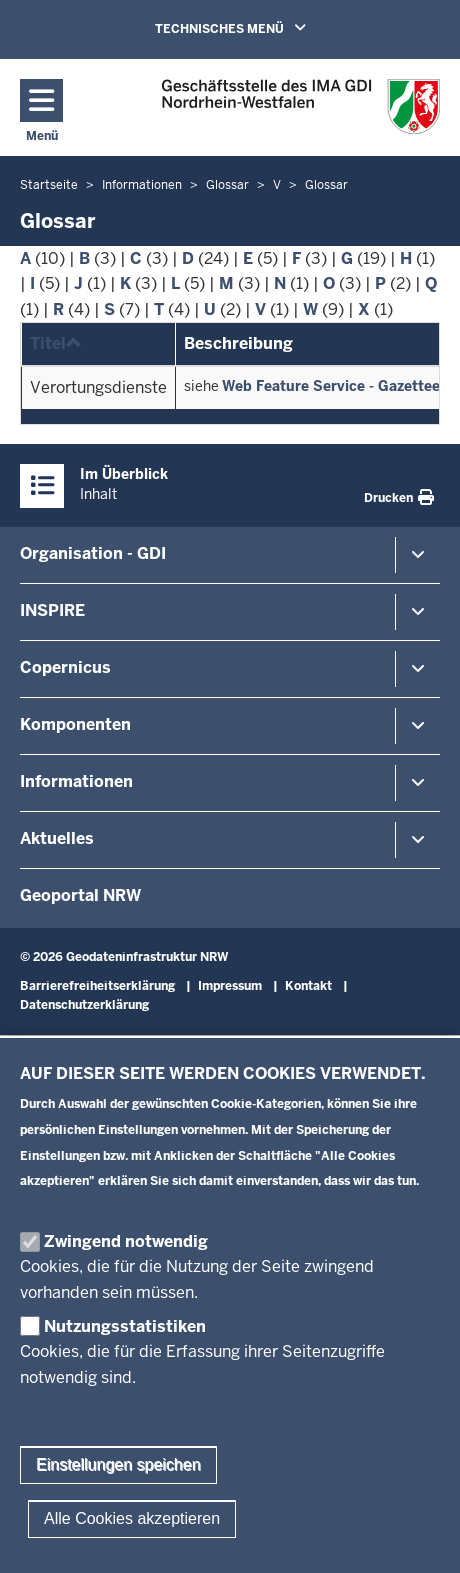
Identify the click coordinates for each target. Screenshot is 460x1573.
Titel (56, 343)
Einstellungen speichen (118, 1501)
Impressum (230, 986)
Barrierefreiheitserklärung (97, 986)
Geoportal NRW (80, 895)
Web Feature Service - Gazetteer (334, 386)
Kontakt (308, 986)
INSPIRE (52, 610)
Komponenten (75, 724)
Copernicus (65, 667)
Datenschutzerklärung (84, 1005)
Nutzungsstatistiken (125, 1362)
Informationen (76, 781)
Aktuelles (57, 838)
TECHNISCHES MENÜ (259, 28)
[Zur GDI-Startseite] (301, 106)
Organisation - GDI (93, 553)
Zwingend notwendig (126, 1278)
